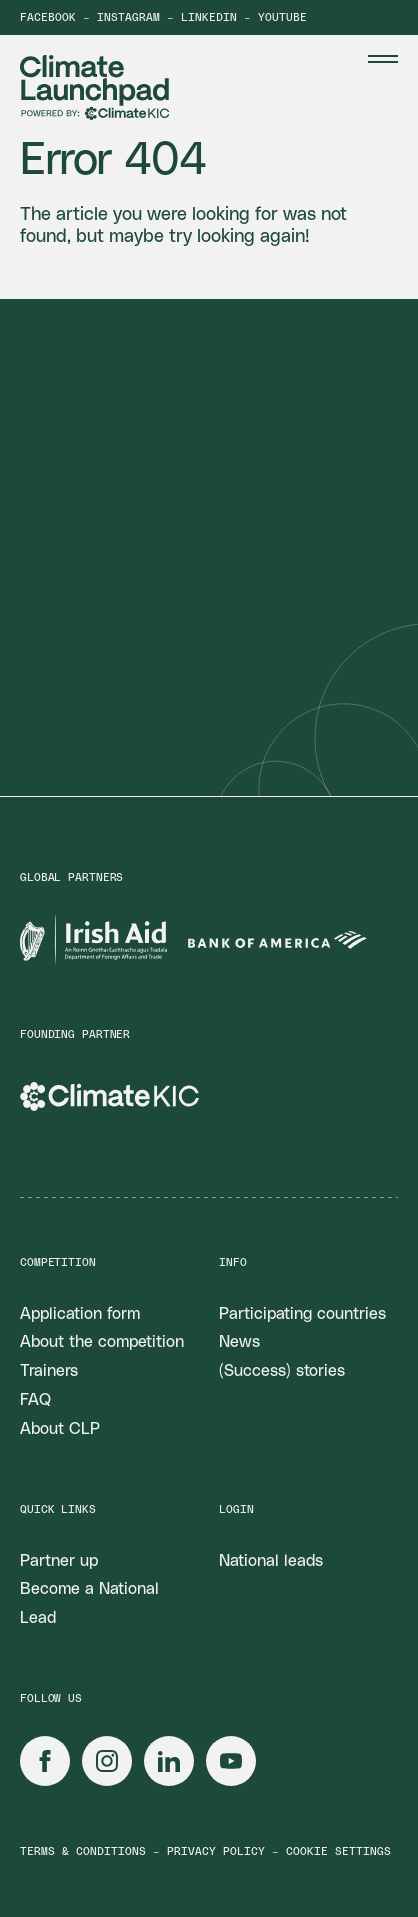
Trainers (49, 1371)
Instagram (128, 17)
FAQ (35, 1400)
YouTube (282, 17)
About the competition (102, 1342)
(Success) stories (282, 1371)
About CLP (60, 1429)
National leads (271, 1561)
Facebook (48, 17)
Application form (80, 1314)
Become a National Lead (89, 1603)
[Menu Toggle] (383, 59)
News (239, 1342)
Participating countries (302, 1314)
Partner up (59, 1561)
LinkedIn (209, 17)
